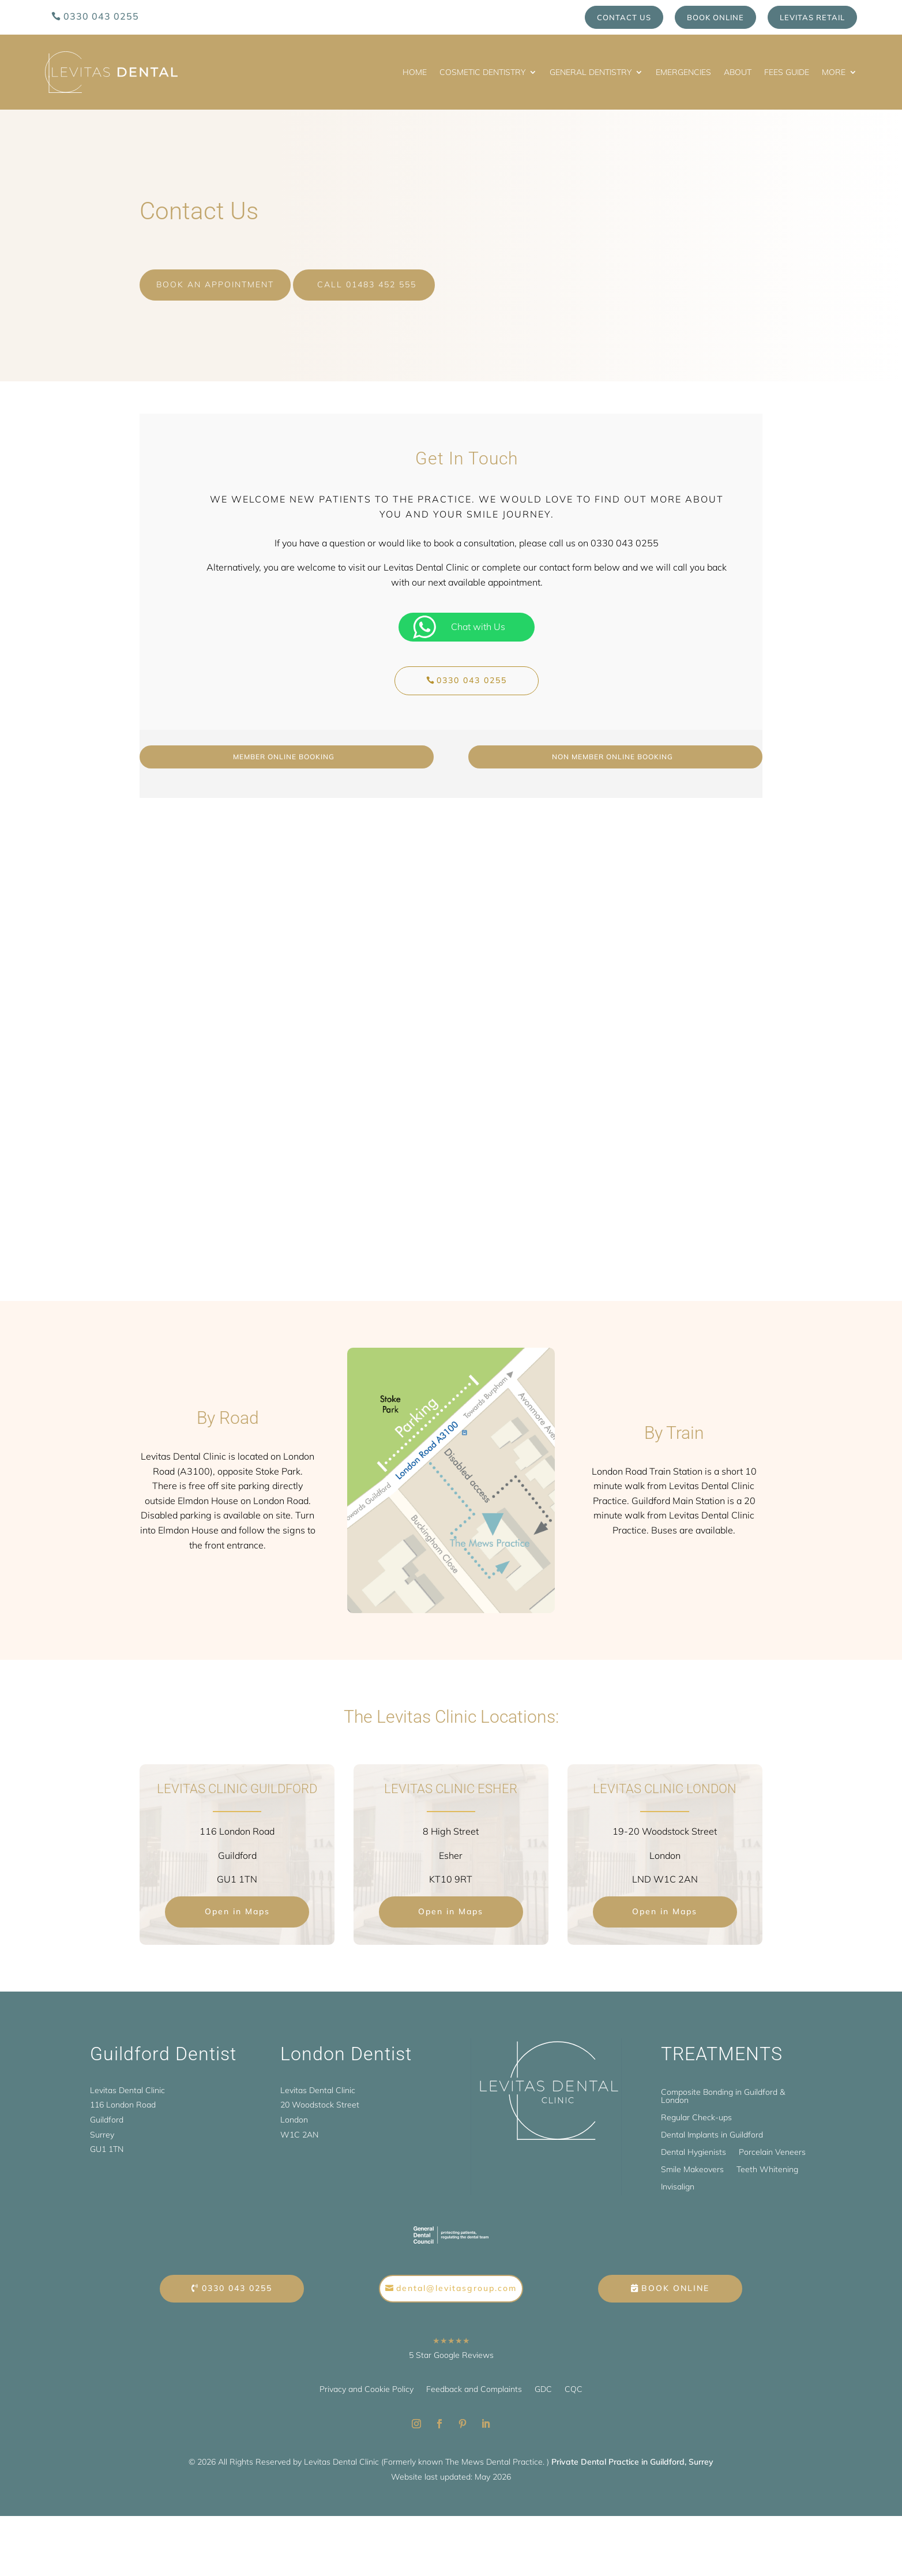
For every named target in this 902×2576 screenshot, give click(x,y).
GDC (543, 2380)
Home (415, 72)
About (737, 72)
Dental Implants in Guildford (712, 2126)
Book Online (715, 17)
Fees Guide (786, 72)
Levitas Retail (812, 17)
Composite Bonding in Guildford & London (723, 2087)
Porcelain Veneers (772, 2143)
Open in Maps (237, 1902)
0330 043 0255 (101, 16)
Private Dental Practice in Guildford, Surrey (632, 2452)
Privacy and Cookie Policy (367, 2380)
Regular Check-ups (696, 2108)
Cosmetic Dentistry (482, 72)
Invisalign (677, 2178)
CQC (573, 2380)
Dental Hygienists (693, 2143)
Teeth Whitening (767, 2160)
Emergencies (683, 72)
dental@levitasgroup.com (456, 2279)
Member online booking (284, 747)
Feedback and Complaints (474, 2380)
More (833, 72)
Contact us (624, 17)
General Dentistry (591, 72)
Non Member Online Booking (612, 747)
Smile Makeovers (692, 2160)
